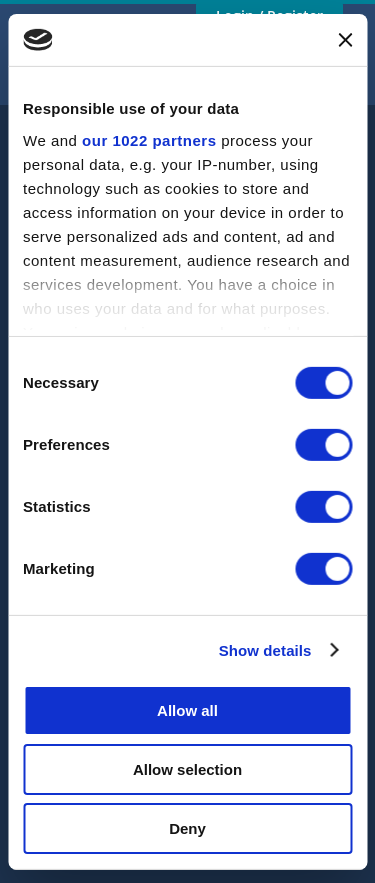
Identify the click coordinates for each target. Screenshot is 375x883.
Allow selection (187, 769)
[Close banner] (345, 40)
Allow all (187, 710)
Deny (187, 827)
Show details (265, 649)
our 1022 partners (149, 139)
